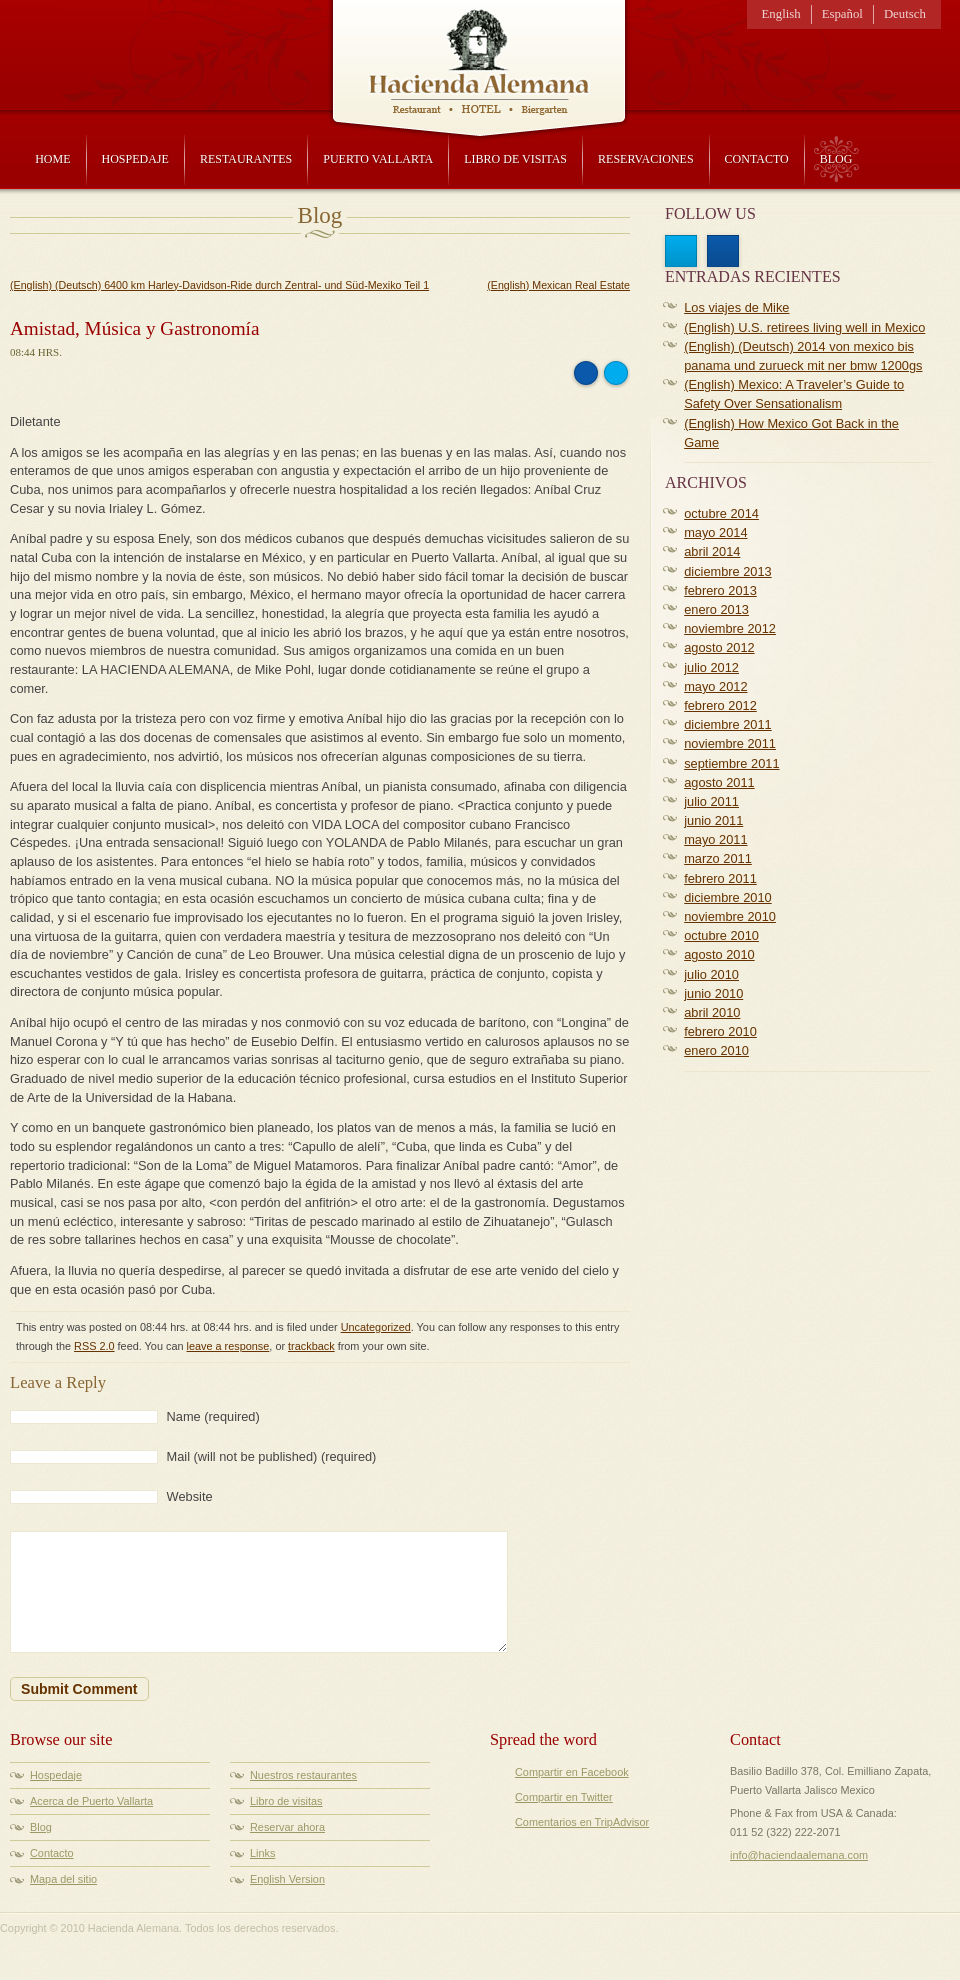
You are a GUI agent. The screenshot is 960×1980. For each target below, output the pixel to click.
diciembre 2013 (728, 571)
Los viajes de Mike (736, 307)
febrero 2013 (720, 590)
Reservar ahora (287, 1827)
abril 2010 (712, 1012)
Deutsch (905, 14)
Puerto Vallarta (378, 159)
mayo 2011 (715, 839)
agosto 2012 (719, 647)
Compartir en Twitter (564, 1797)
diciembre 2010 (728, 897)
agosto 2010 (719, 954)
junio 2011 (713, 820)
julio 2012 (711, 667)
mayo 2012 (715, 686)
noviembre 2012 (730, 628)
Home (52, 159)
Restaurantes (246, 159)
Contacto (757, 159)
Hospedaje (135, 159)
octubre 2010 (721, 935)
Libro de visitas (515, 159)
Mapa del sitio (63, 1879)
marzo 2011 (718, 858)
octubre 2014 (721, 513)
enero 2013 (716, 609)
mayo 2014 (715, 532)
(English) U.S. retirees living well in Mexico (804, 327)
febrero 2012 (720, 705)
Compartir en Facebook (572, 1772)
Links (262, 1853)
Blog (836, 159)
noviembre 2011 (730, 743)
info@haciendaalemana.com (799, 1855)
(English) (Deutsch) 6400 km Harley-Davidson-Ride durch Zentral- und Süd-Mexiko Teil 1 (219, 285)
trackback (311, 1346)
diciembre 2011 (728, 724)
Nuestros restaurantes (303, 1775)
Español (842, 14)
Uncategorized (376, 1327)
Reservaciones (646, 159)
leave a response (228, 1346)
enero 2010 (716, 1050)
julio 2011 (711, 801)
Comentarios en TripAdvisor (582, 1822)
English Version (287, 1879)
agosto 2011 (719, 782)
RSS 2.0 (94, 1346)
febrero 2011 (720, 878)
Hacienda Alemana (480, 55)
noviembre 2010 (730, 916)
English (781, 14)
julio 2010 (711, 974)
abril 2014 (712, 551)
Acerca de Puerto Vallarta (91, 1801)
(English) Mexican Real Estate (558, 285)
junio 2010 (713, 993)
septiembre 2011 (731, 763)
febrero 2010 (720, 1031)
